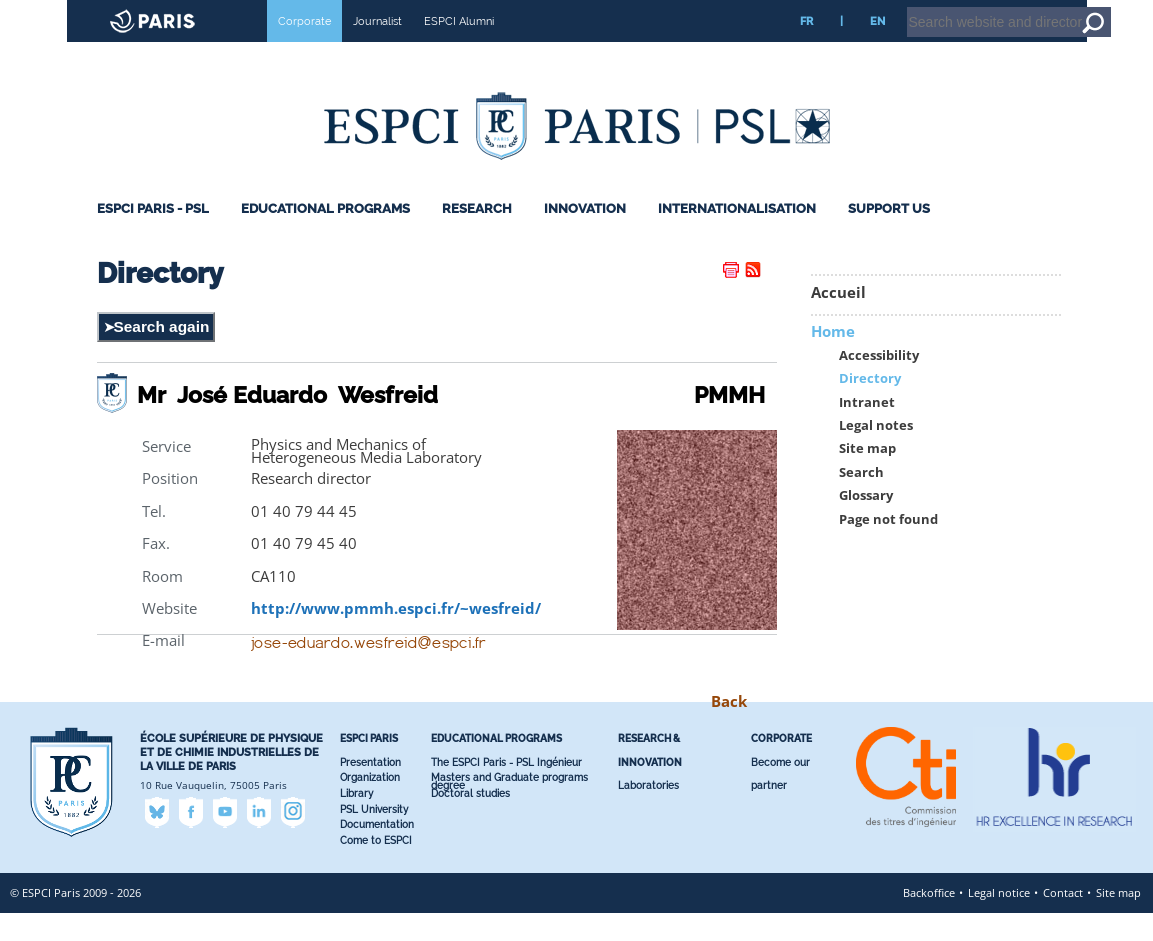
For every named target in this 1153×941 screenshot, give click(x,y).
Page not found (888, 546)
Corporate (304, 49)
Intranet (976, 9)
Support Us (889, 236)
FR (806, 49)
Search (861, 500)
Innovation (585, 236)
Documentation (377, 852)
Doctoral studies (470, 821)
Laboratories (648, 813)
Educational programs (325, 236)
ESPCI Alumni (459, 49)
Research (477, 236)
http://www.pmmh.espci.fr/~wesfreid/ (396, 636)
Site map (867, 476)
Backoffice (929, 920)
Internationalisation (737, 236)
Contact (1063, 920)
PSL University (374, 837)
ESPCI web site (67, 14)
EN (877, 49)
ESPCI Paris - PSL (153, 236)
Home (1026, 9)
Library (356, 821)
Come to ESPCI (376, 868)
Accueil (838, 320)
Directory (870, 406)
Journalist (377, 49)
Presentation (370, 790)
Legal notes (876, 453)
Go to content (1085, 9)
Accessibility (879, 383)
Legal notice (999, 920)
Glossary (866, 523)
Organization (370, 805)
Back (729, 729)
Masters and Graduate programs (509, 805)
